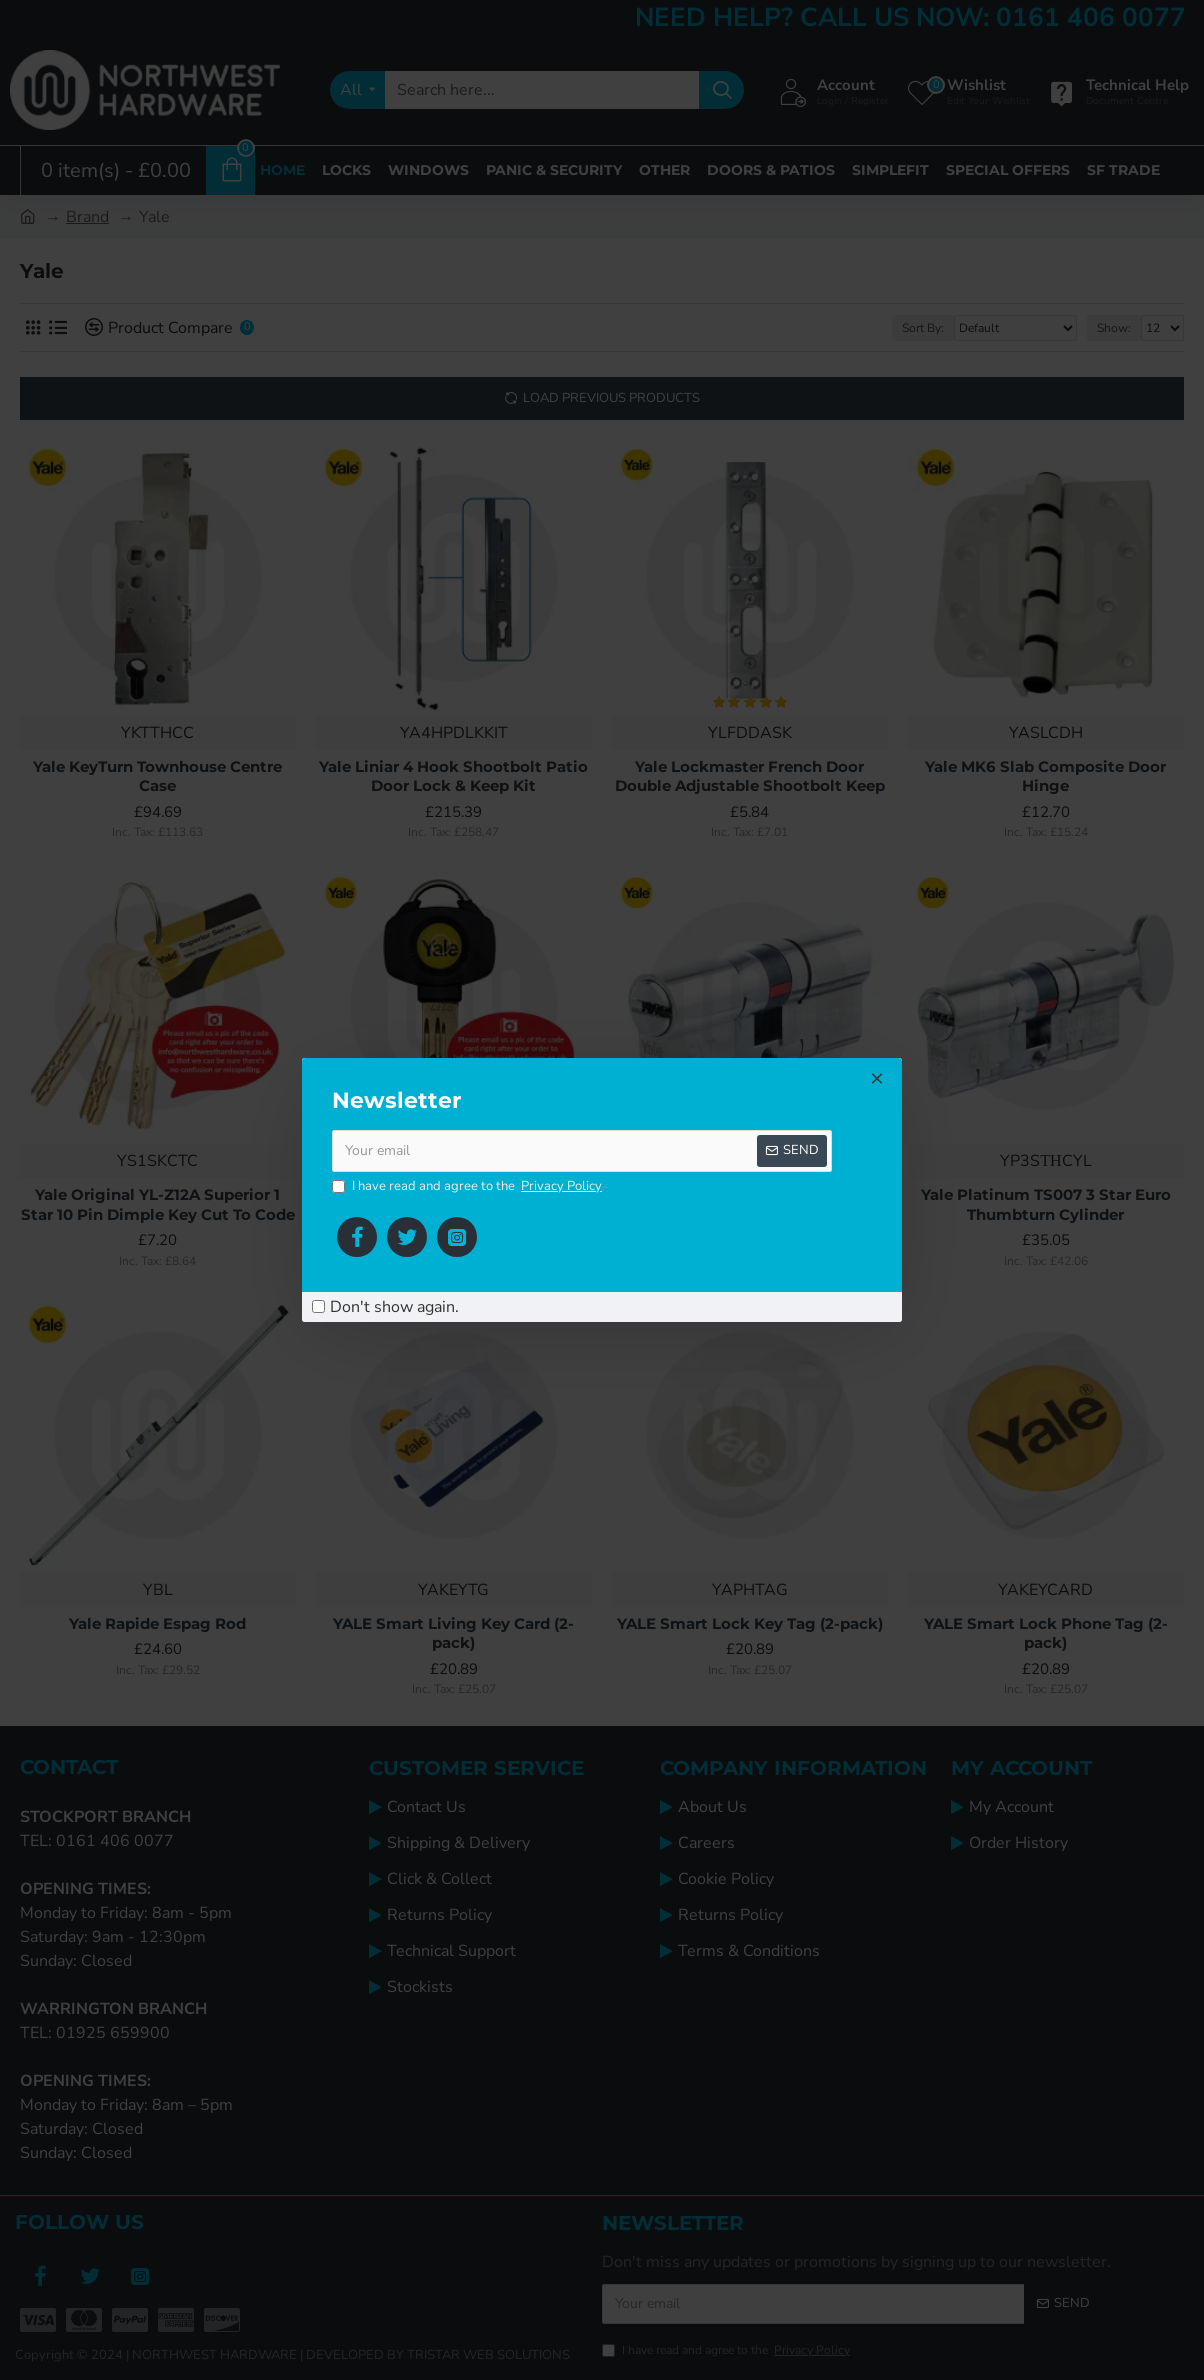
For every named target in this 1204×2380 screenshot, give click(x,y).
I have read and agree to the (468, 1187)
